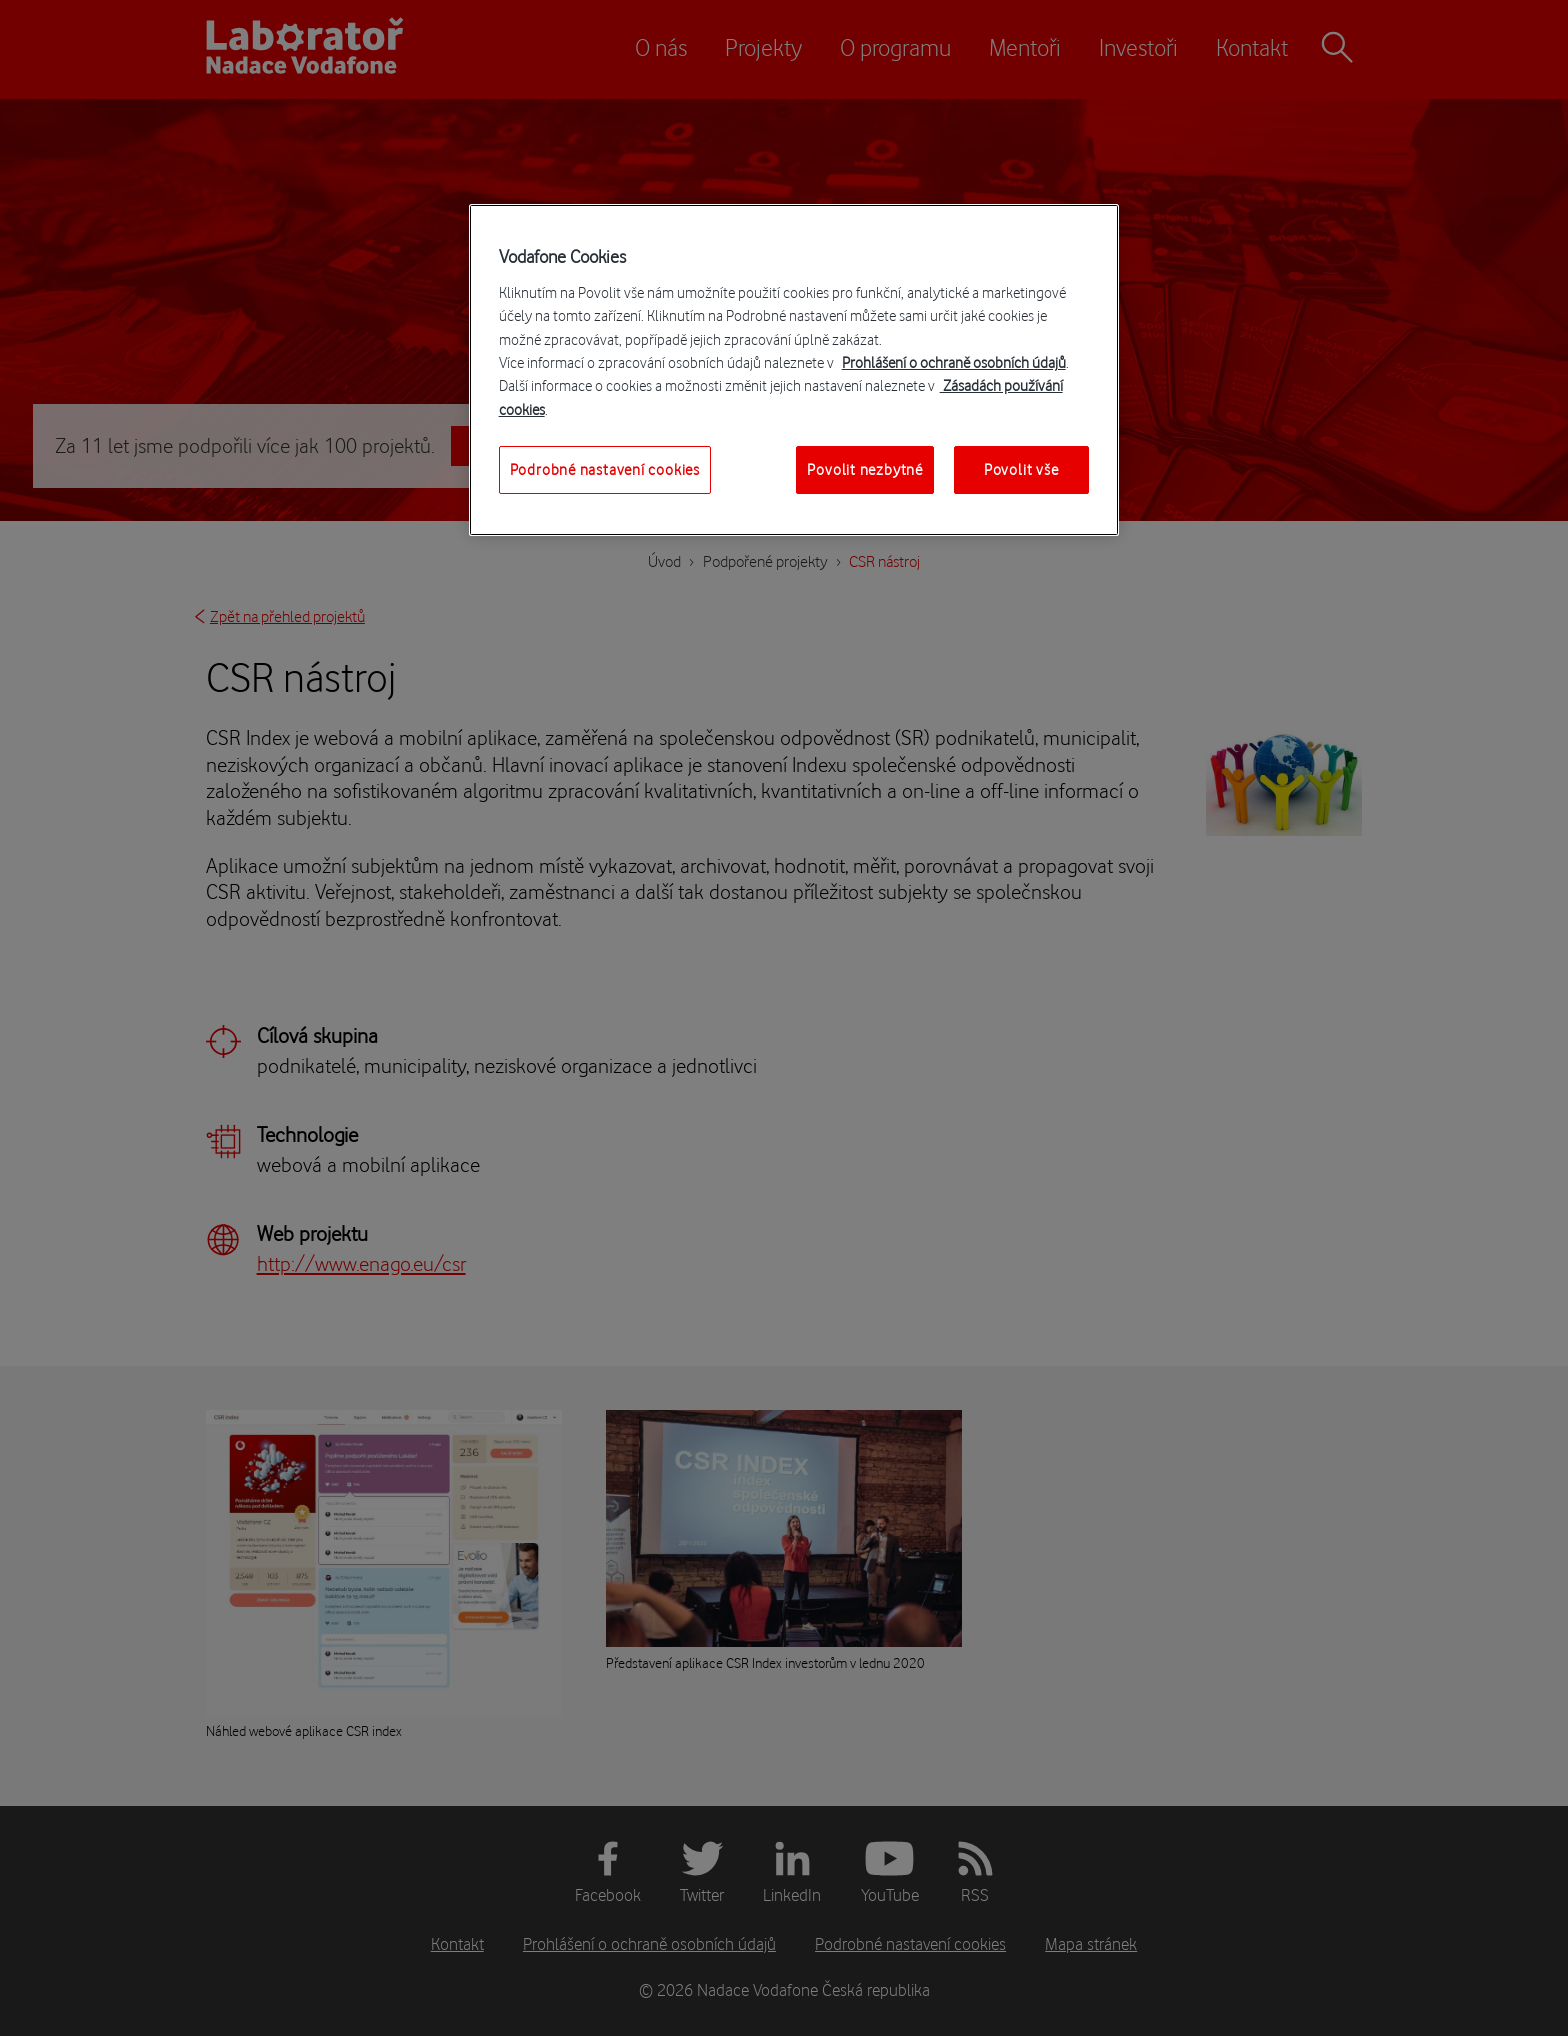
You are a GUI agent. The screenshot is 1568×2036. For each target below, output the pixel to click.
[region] (794, 370)
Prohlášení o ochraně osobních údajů (954, 362)
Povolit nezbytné (865, 469)
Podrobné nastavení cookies (605, 469)
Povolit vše (1021, 469)
